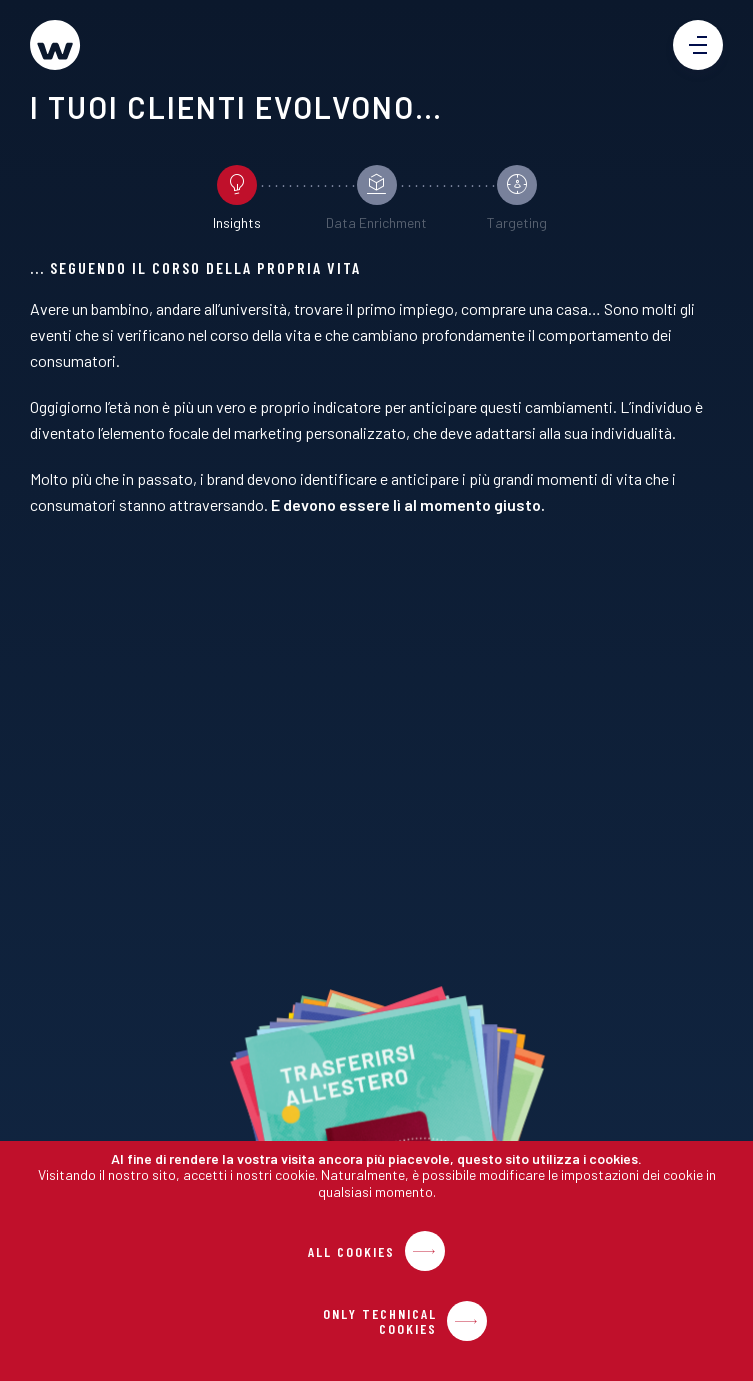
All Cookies (351, 1251)
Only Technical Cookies (380, 1321)
